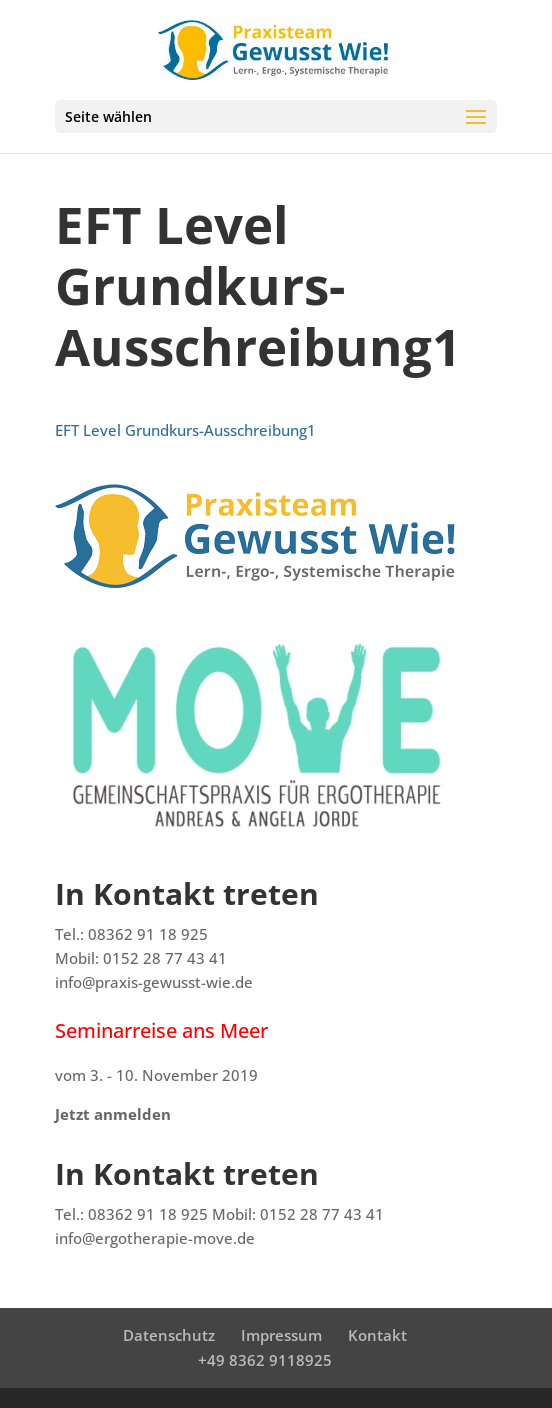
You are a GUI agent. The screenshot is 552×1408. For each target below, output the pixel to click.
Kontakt (377, 1335)
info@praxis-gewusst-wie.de (154, 982)
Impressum (281, 1335)
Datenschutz (169, 1335)
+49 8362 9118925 (265, 1360)
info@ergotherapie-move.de (155, 1238)
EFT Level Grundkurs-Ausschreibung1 (185, 430)
